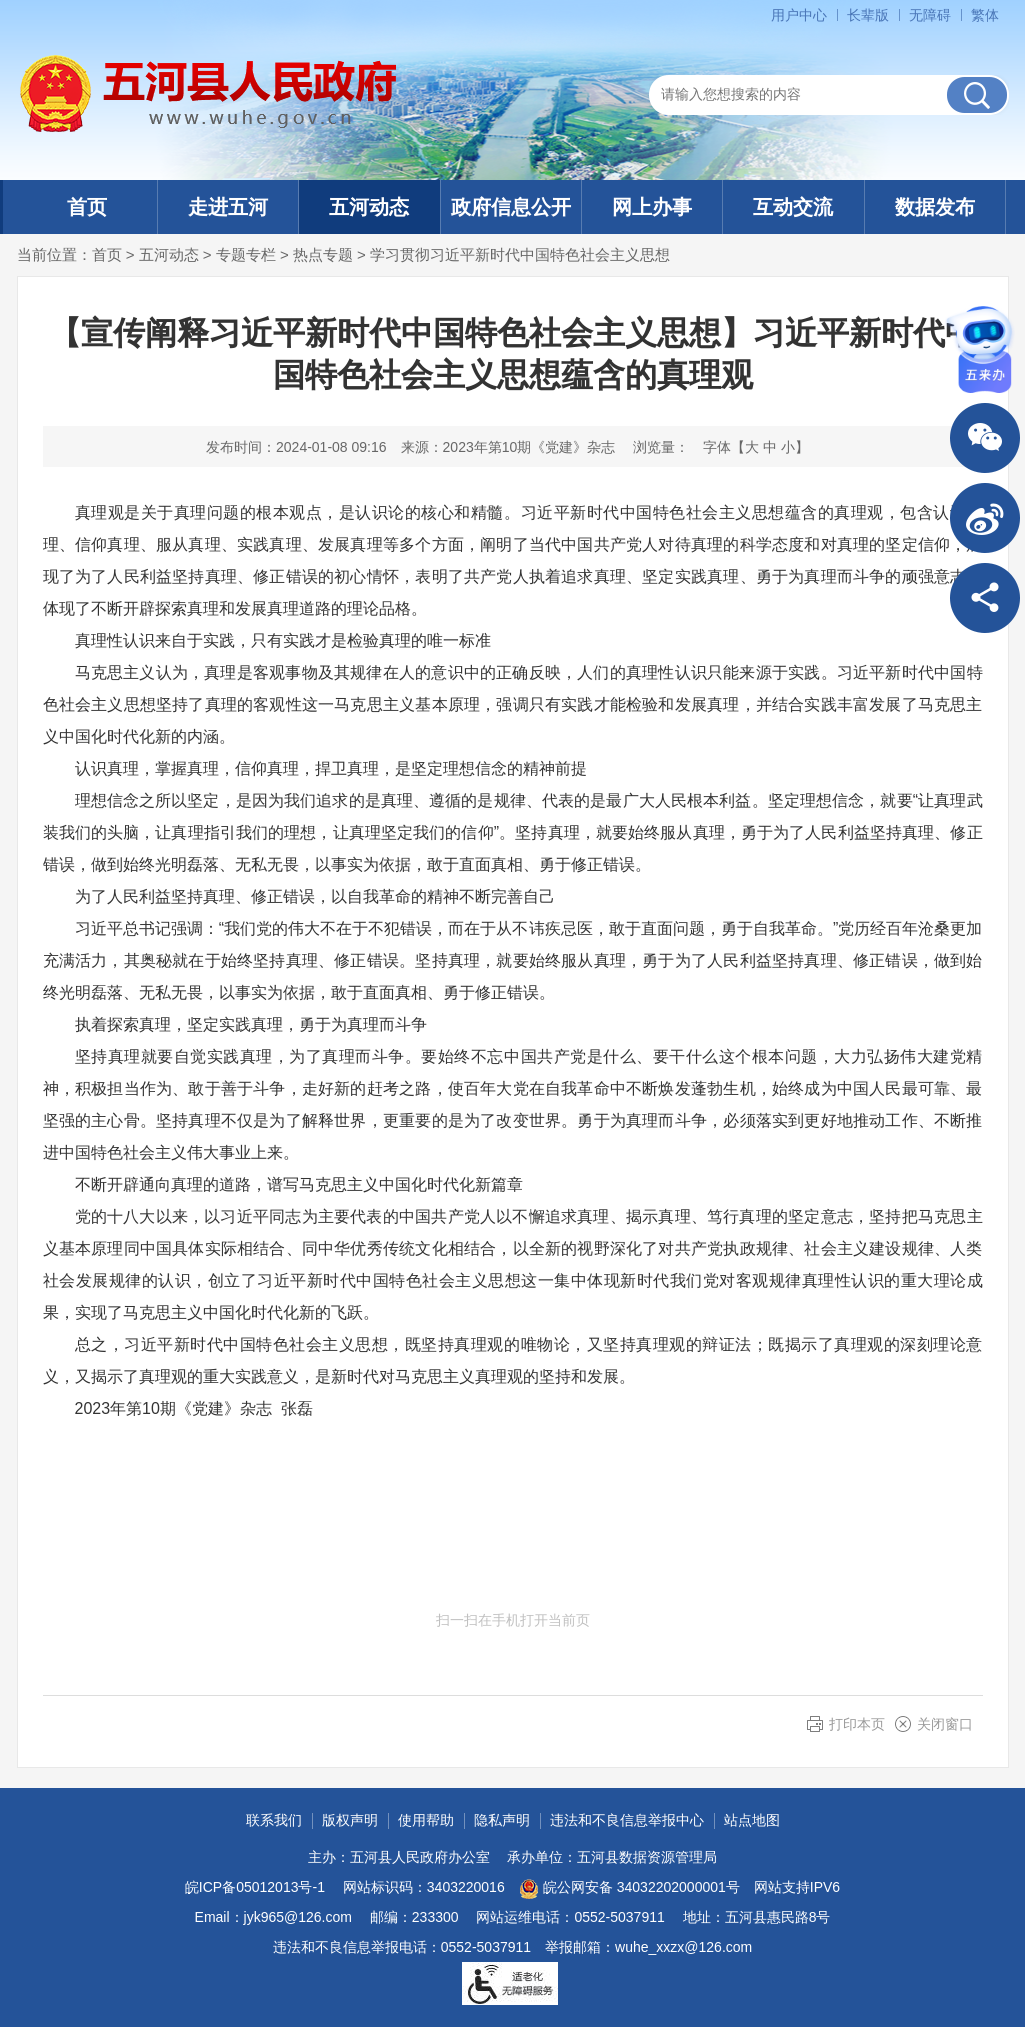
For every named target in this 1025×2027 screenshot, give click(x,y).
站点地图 (752, 1820)
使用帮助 (426, 1820)
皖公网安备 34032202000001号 (629, 1889)
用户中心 (799, 15)
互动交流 (793, 207)
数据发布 (935, 207)
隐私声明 (502, 1820)
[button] (868, 15)
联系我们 (274, 1820)
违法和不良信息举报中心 (627, 1820)
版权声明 (350, 1820)
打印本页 (857, 1724)
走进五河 (228, 207)
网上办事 (652, 207)
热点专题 (323, 254)
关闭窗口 (945, 1724)
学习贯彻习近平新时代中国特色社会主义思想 (520, 254)
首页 (87, 207)
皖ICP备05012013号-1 (255, 1887)
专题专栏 (246, 254)
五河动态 (369, 207)
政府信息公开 (511, 207)
